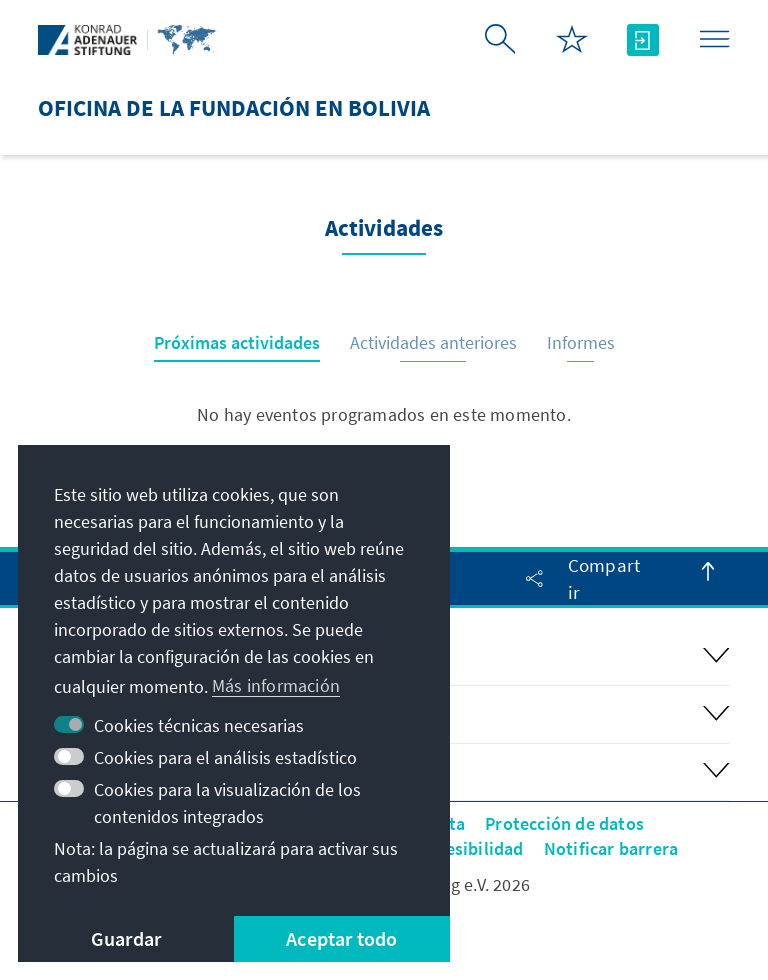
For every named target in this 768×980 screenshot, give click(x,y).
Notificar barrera (611, 848)
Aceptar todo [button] (341, 938)
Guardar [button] (126, 938)
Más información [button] (276, 685)
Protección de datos (564, 823)
